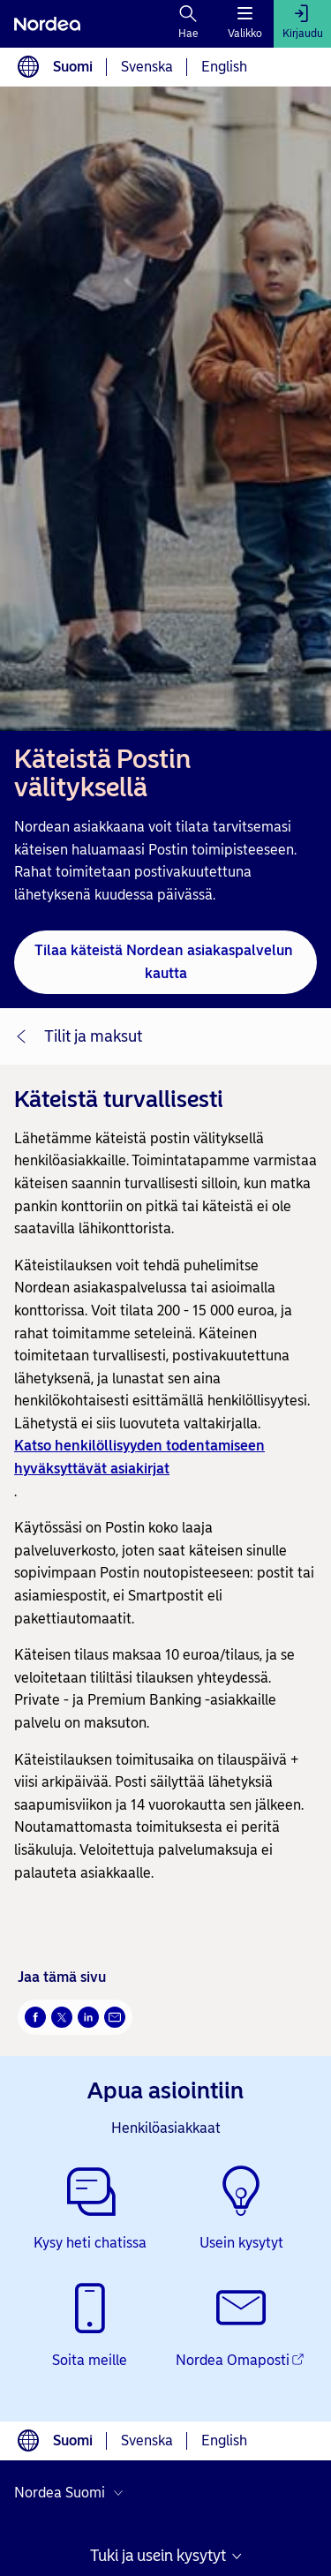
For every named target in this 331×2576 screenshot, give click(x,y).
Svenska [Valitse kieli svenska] (147, 66)
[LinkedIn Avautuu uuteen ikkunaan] (88, 2017)
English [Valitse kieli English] (224, 66)
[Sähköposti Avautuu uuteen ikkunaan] (114, 2017)
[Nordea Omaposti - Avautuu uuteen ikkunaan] (242, 2327)
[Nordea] (47, 24)
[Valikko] (245, 24)
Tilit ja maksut (93, 1036)
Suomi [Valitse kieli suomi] (73, 66)
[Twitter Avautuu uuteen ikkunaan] (61, 2017)
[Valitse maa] (73, 2493)
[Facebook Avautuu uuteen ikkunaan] (35, 2017)
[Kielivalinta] (28, 67)
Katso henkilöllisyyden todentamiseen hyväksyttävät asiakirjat (139, 1457)
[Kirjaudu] (302, 24)
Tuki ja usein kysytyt (158, 2556)
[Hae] (188, 24)
